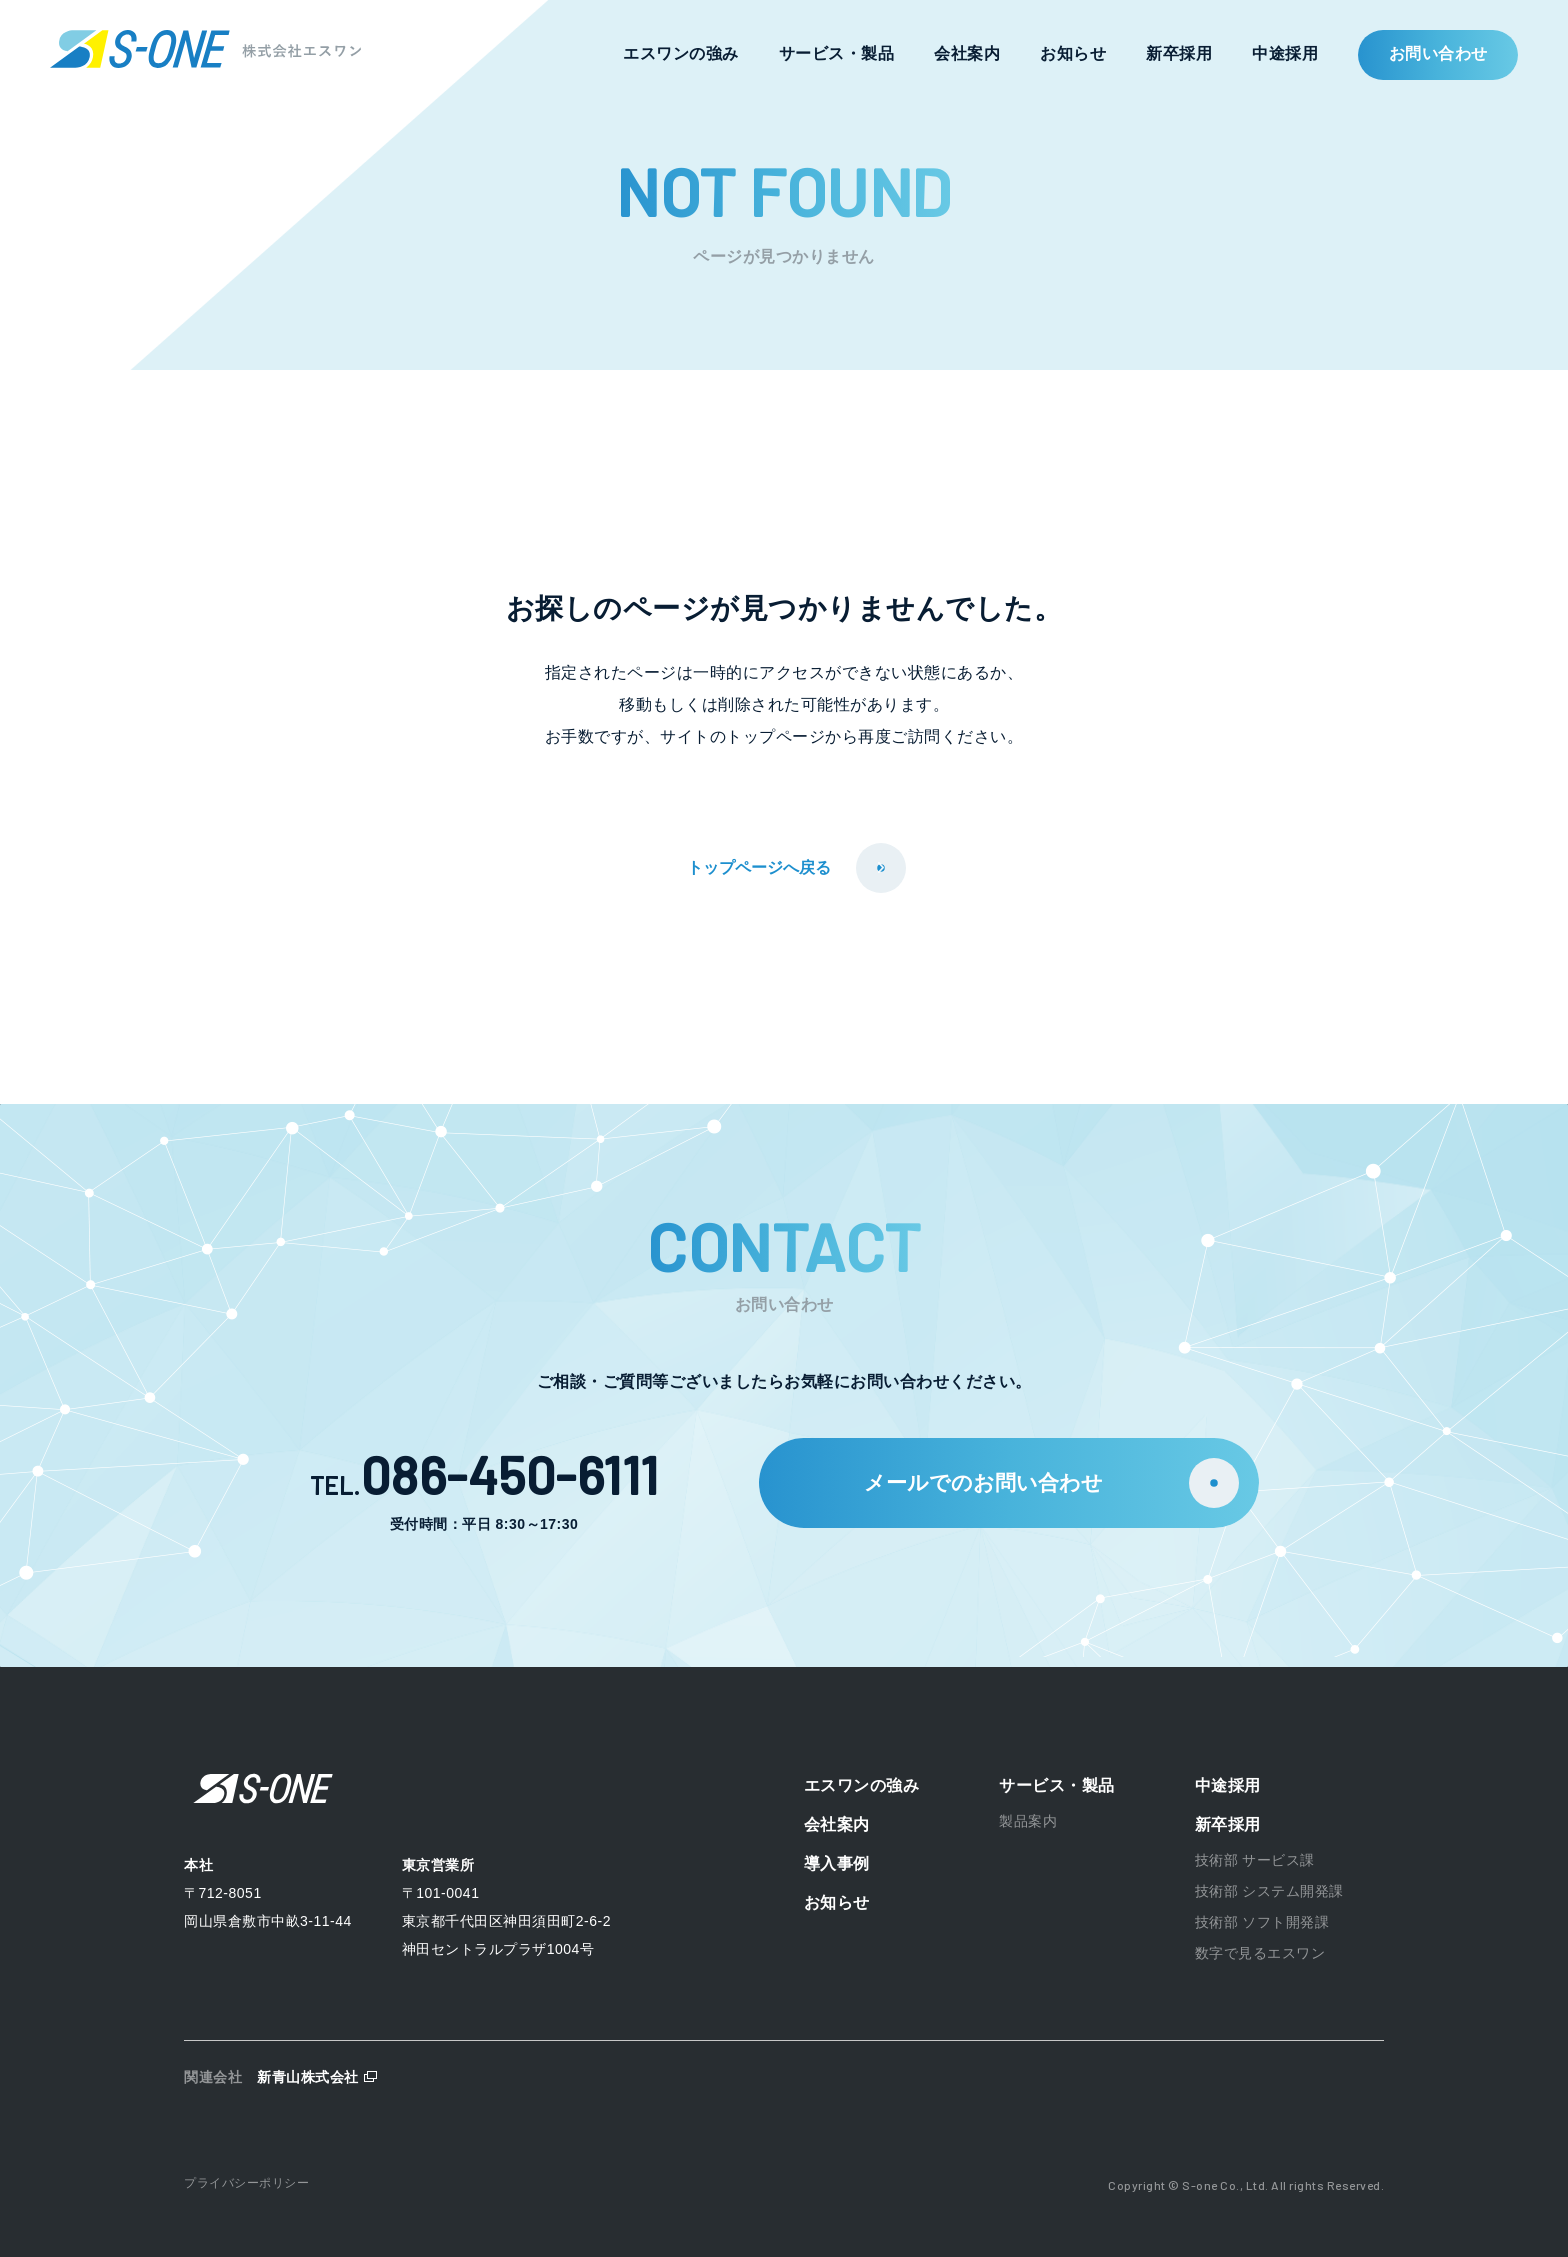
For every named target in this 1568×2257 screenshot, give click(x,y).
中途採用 (1285, 53)
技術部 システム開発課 (1269, 1891)
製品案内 (1028, 1821)
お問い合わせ (1438, 53)
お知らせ (1073, 53)
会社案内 (967, 53)
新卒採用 (1179, 53)
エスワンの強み (681, 53)
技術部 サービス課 (1255, 1860)
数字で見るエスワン (1260, 1953)
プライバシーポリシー (246, 2183)
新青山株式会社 (308, 2077)
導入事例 (837, 1863)
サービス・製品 (837, 53)
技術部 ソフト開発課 (1262, 1922)
